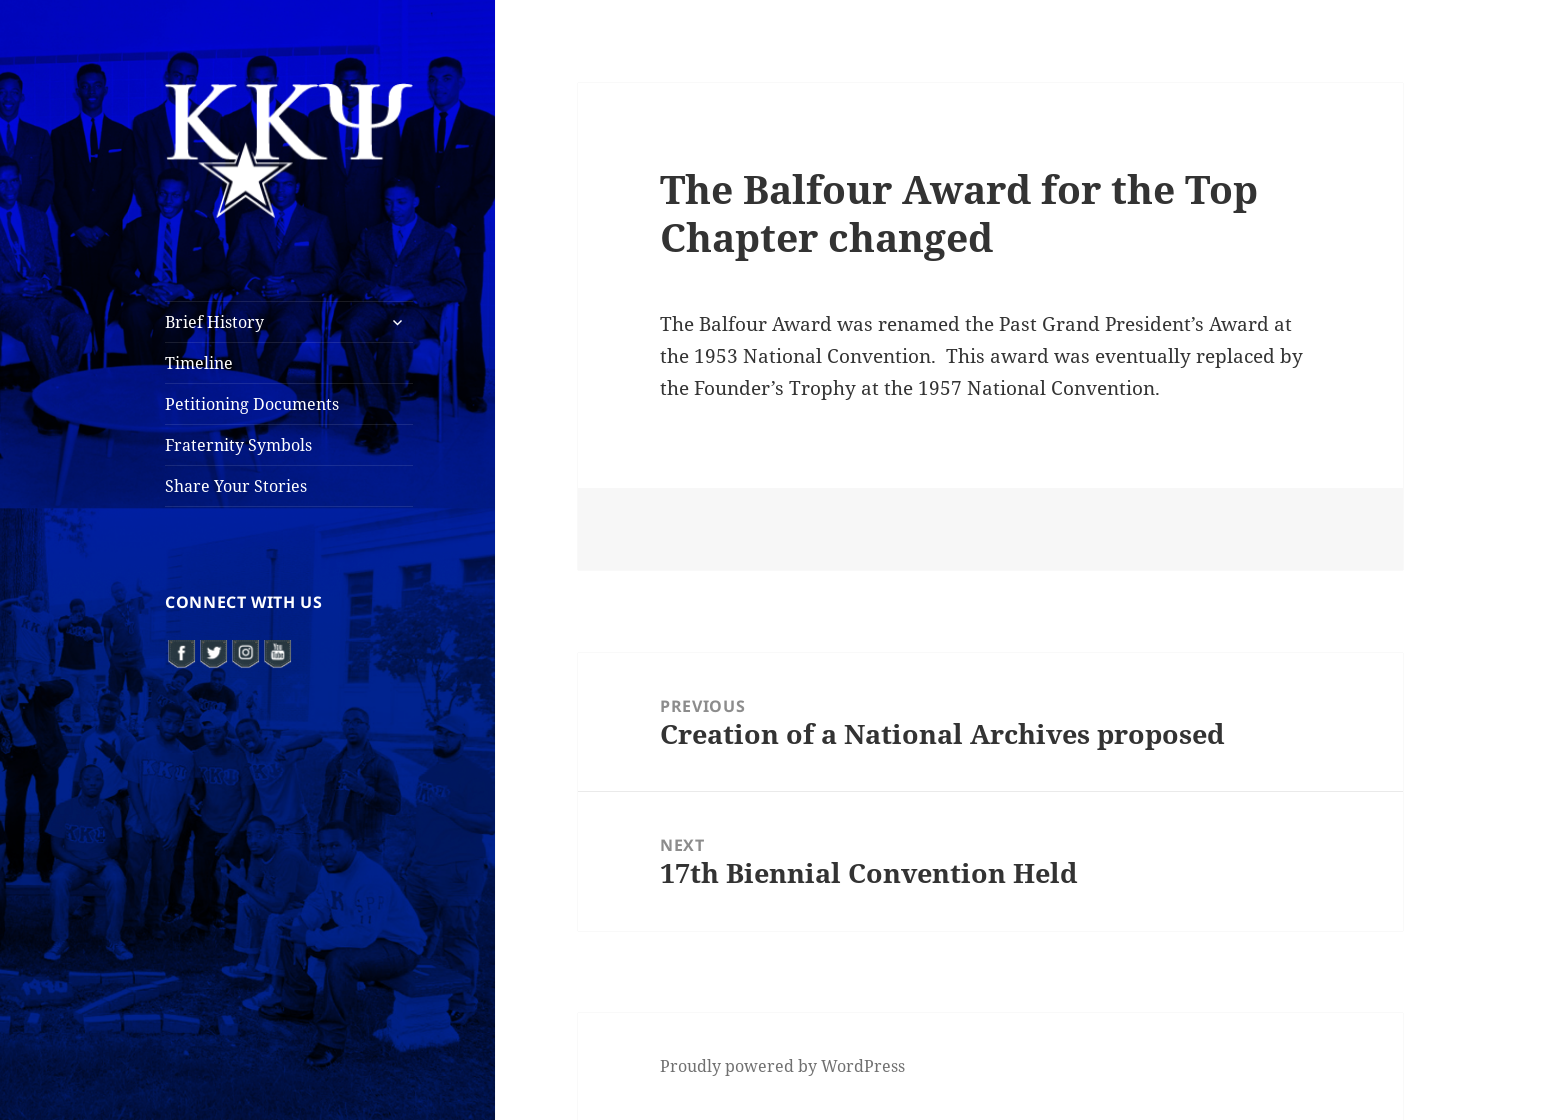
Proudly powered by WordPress (782, 1066)
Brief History (214, 322)
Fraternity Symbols (238, 445)
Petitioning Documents (252, 404)
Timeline (199, 363)
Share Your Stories (236, 486)
